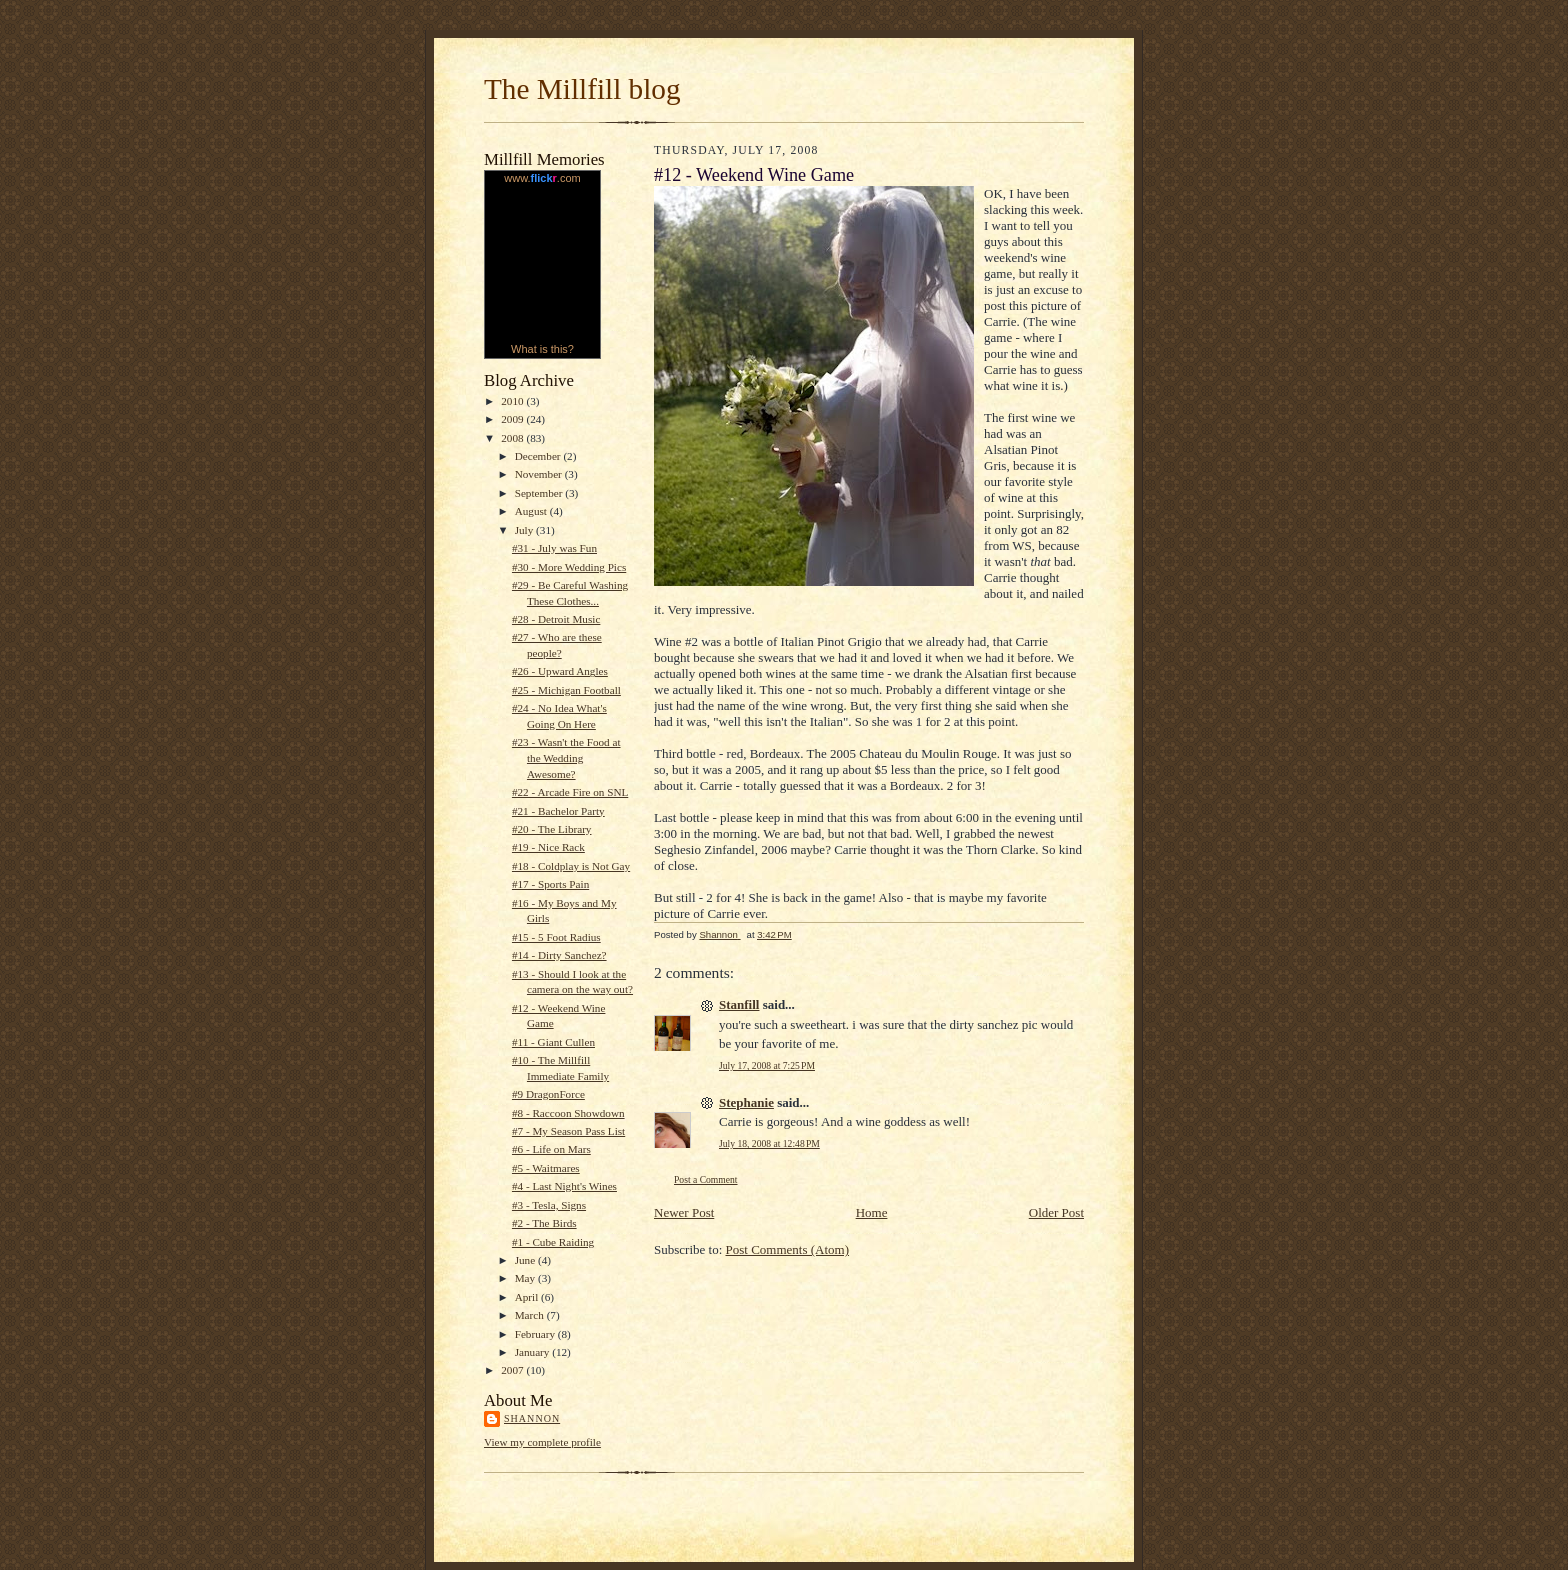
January (534, 1352)
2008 (513, 438)
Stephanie (746, 1102)
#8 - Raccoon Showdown (568, 1113)
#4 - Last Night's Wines (564, 1186)
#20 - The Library (552, 829)
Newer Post (684, 1212)
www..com (542, 178)
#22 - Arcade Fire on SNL (570, 792)
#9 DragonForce (548, 1094)
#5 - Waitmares (546, 1168)
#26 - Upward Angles (560, 671)
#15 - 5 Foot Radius (556, 937)
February (536, 1334)
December (539, 456)
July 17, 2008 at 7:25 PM (767, 1065)
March (531, 1315)
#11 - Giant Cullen (553, 1042)
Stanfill (739, 1004)
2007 (513, 1370)
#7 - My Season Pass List (568, 1131)
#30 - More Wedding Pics (569, 567)
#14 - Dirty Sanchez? (559, 955)
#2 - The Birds (544, 1223)
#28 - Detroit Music (556, 619)
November (540, 474)
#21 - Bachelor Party (558, 811)
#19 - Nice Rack (548, 847)
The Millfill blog (582, 89)
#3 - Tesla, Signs (549, 1205)
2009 (513, 419)
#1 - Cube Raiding (553, 1242)
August (532, 511)
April (528, 1297)
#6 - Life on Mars (551, 1149)
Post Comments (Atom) (788, 1249)
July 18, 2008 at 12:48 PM (769, 1143)
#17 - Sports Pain (550, 884)
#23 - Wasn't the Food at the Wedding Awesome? (566, 757)
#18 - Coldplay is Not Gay (571, 866)
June (526, 1260)
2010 (513, 401)
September (540, 493)
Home (872, 1212)
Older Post (1056, 1212)
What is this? (542, 349)
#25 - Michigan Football (566, 690)
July (525, 530)
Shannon (532, 1418)
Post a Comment (706, 1179)
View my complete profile (542, 1442)
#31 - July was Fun (554, 548)
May (526, 1278)
